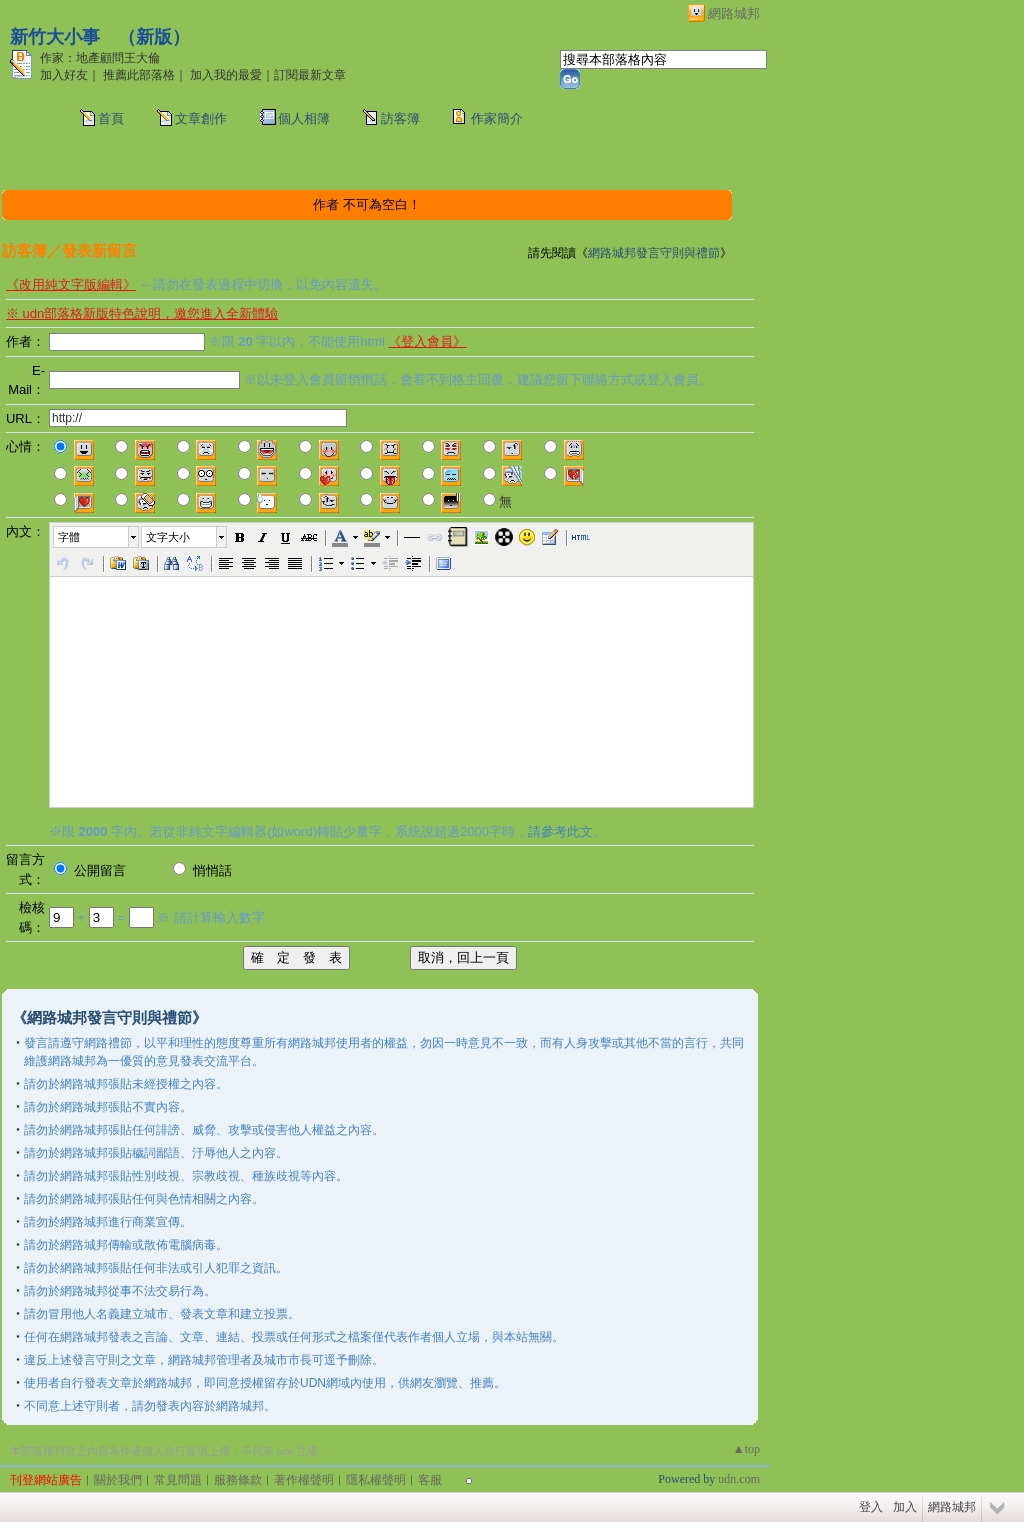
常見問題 (178, 1480)
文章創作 (201, 118)
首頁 (111, 118)
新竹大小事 (55, 37)
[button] (97, 537)
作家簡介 (497, 118)
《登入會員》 (427, 341)
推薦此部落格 (139, 75)
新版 (154, 37)
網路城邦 (734, 13)
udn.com (739, 1479)
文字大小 (168, 537)
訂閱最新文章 (310, 75)
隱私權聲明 (376, 1480)
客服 (430, 1480)
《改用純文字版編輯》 (71, 284)
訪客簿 (400, 118)
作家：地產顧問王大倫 (100, 58)
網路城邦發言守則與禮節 (654, 253)
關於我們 (118, 1480)
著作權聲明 (304, 1480)
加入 (905, 1507)
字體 (69, 537)
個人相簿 (304, 118)
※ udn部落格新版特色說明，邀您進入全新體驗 (142, 313)
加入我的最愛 (226, 75)
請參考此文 (560, 831)
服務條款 (238, 1480)
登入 (871, 1507)
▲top (746, 1449)
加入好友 (64, 75)
